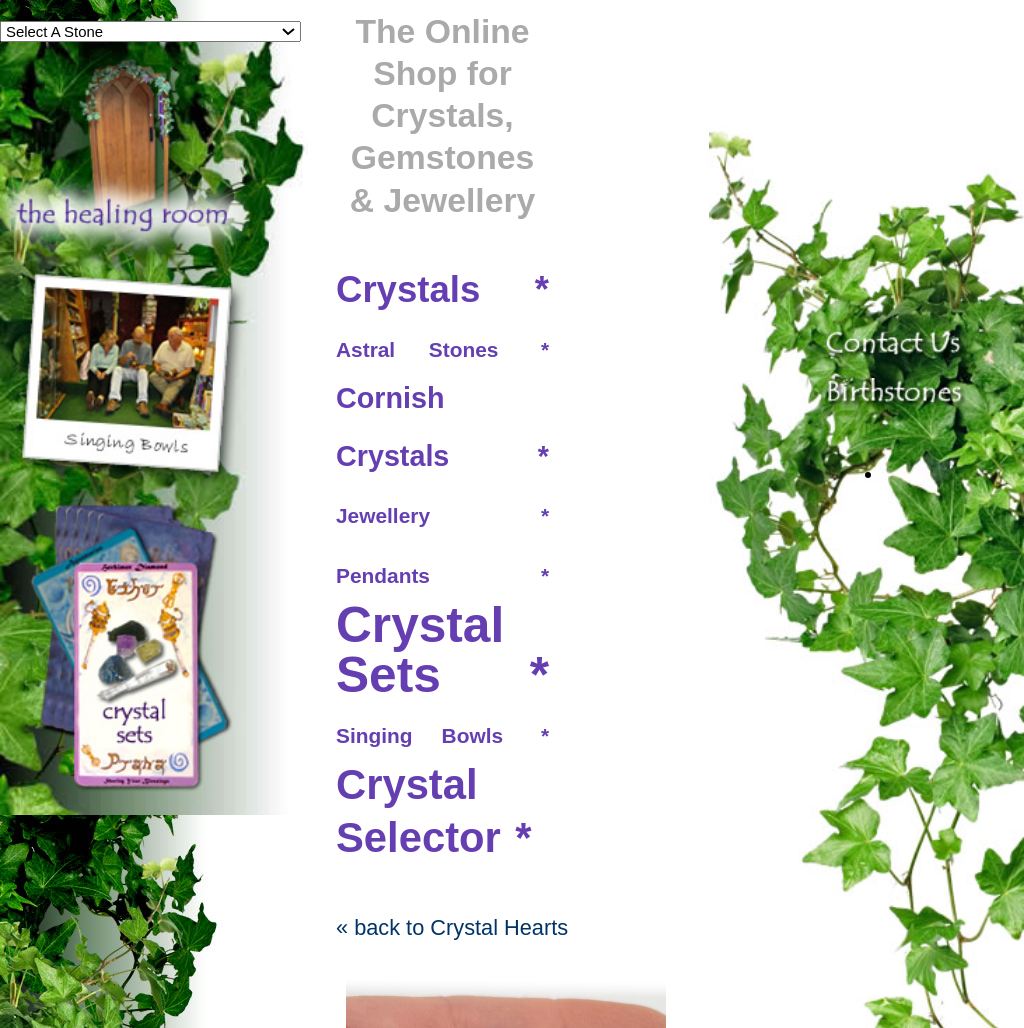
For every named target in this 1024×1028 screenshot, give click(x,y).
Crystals (408, 289)
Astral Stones (417, 349)
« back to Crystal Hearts (452, 927)
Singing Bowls (419, 735)
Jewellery (383, 515)
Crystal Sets (420, 650)
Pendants (383, 575)
